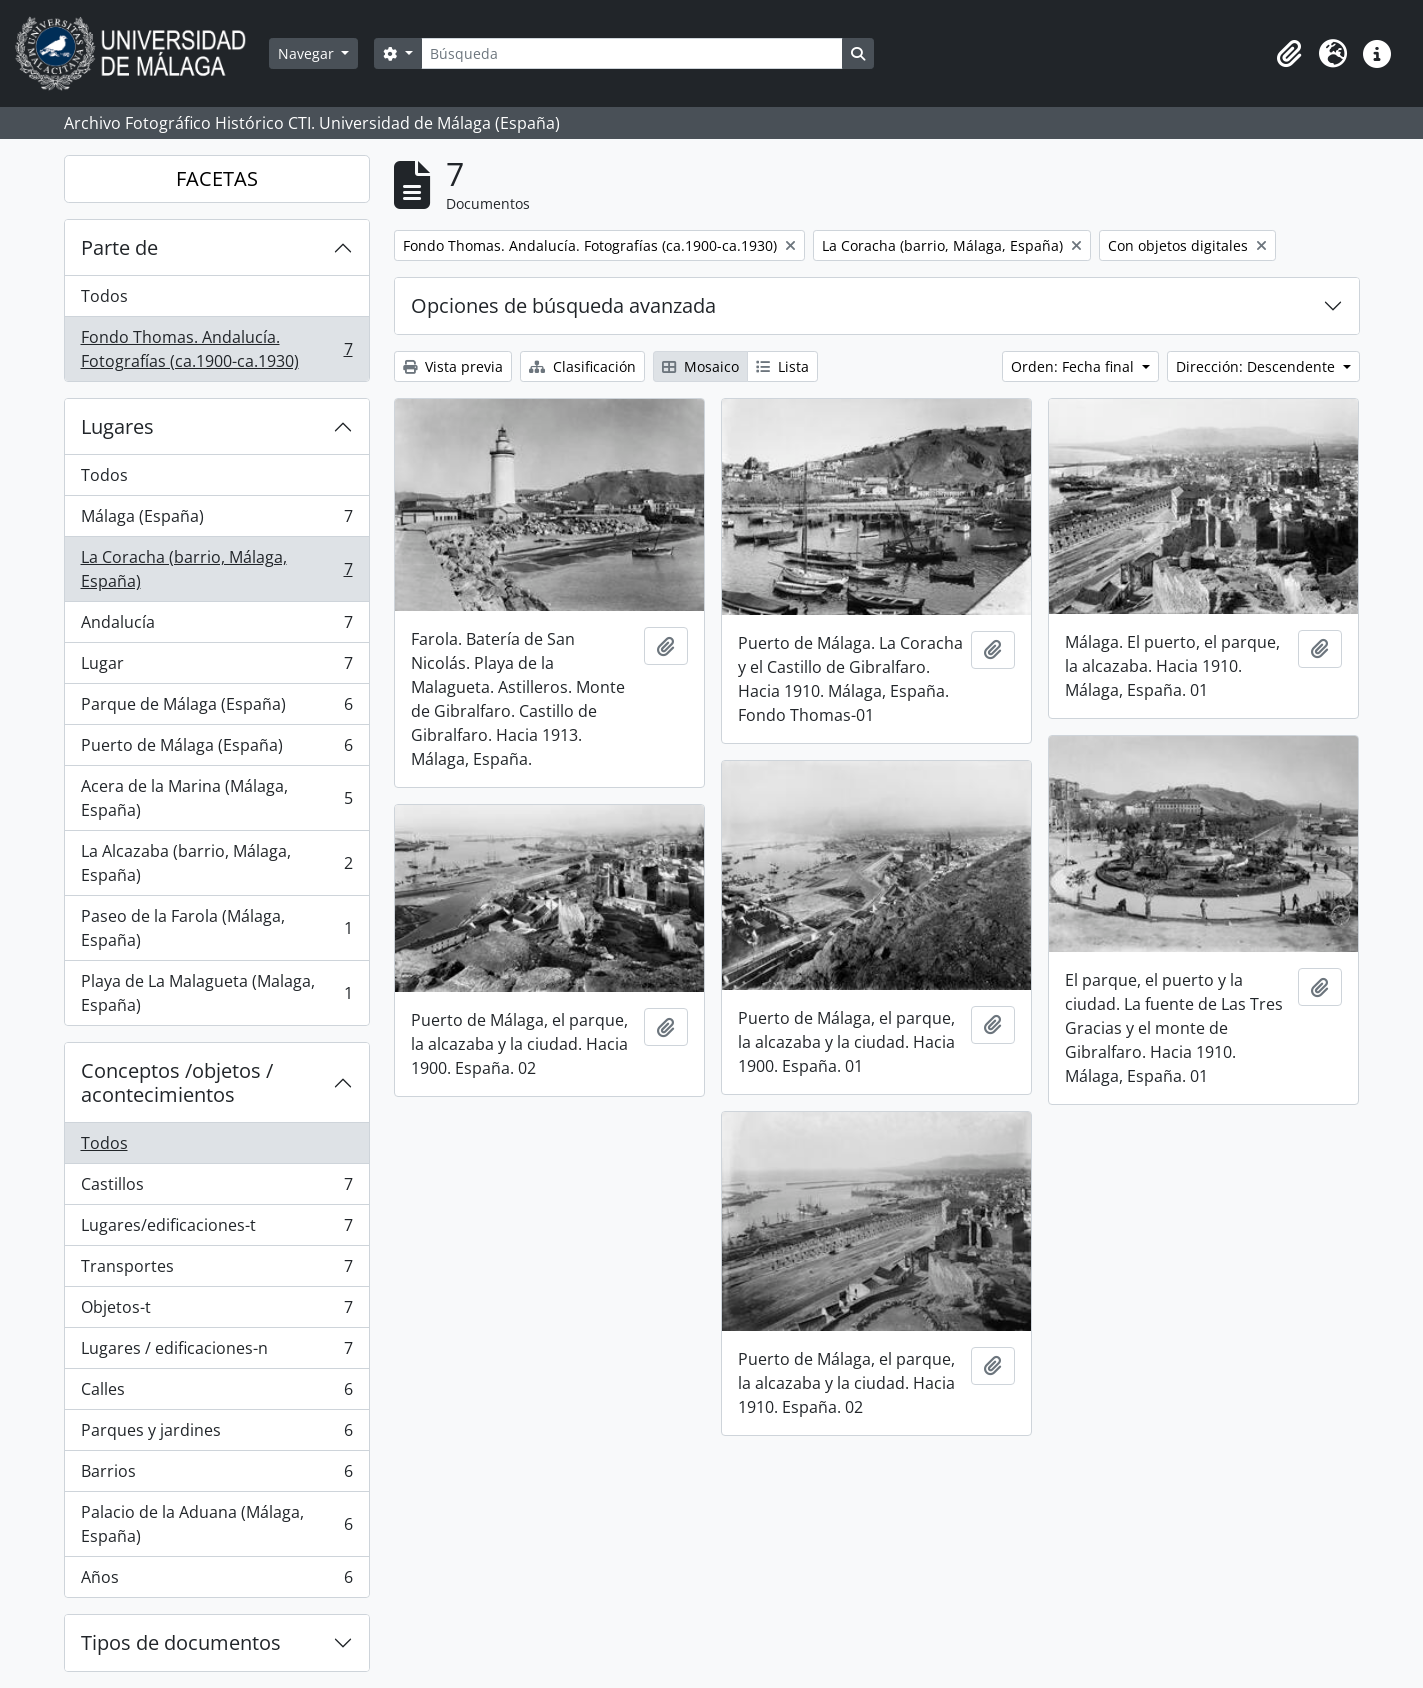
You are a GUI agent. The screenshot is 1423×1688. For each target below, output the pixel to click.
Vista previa (453, 366)
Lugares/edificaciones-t (216, 1229)
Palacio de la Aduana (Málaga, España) (216, 1524)
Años (216, 1581)
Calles (216, 1393)
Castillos (216, 1188)
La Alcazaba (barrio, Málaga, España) (216, 863)
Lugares (117, 426)
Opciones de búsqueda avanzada (563, 305)
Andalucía (216, 626)
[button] (1289, 54)
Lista (782, 366)
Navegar (308, 53)
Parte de (119, 247)
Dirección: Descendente (1257, 366)
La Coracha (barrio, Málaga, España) (216, 569)
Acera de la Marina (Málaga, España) (216, 798)
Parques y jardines (216, 1434)
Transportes (216, 1270)
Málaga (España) (216, 520)
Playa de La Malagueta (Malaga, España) (216, 993)
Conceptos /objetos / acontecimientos (177, 1082)
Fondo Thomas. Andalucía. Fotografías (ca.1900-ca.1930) (216, 349)
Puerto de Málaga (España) (216, 749)
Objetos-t (216, 1311)
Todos (104, 296)
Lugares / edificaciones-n (216, 1352)
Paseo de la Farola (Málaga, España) (216, 928)
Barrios (216, 1475)
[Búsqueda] (632, 53)
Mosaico (700, 366)
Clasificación (582, 366)
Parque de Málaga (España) (216, 708)
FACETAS (217, 178)
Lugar (216, 667)
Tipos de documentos (181, 1642)
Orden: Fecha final (1074, 366)
